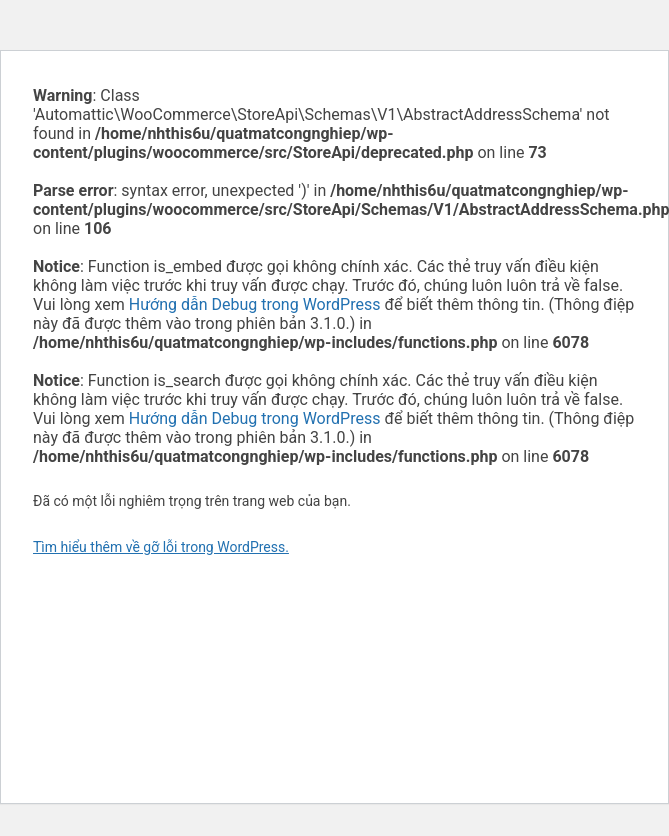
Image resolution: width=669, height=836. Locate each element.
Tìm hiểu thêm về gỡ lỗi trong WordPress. (161, 547)
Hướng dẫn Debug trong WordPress (255, 304)
